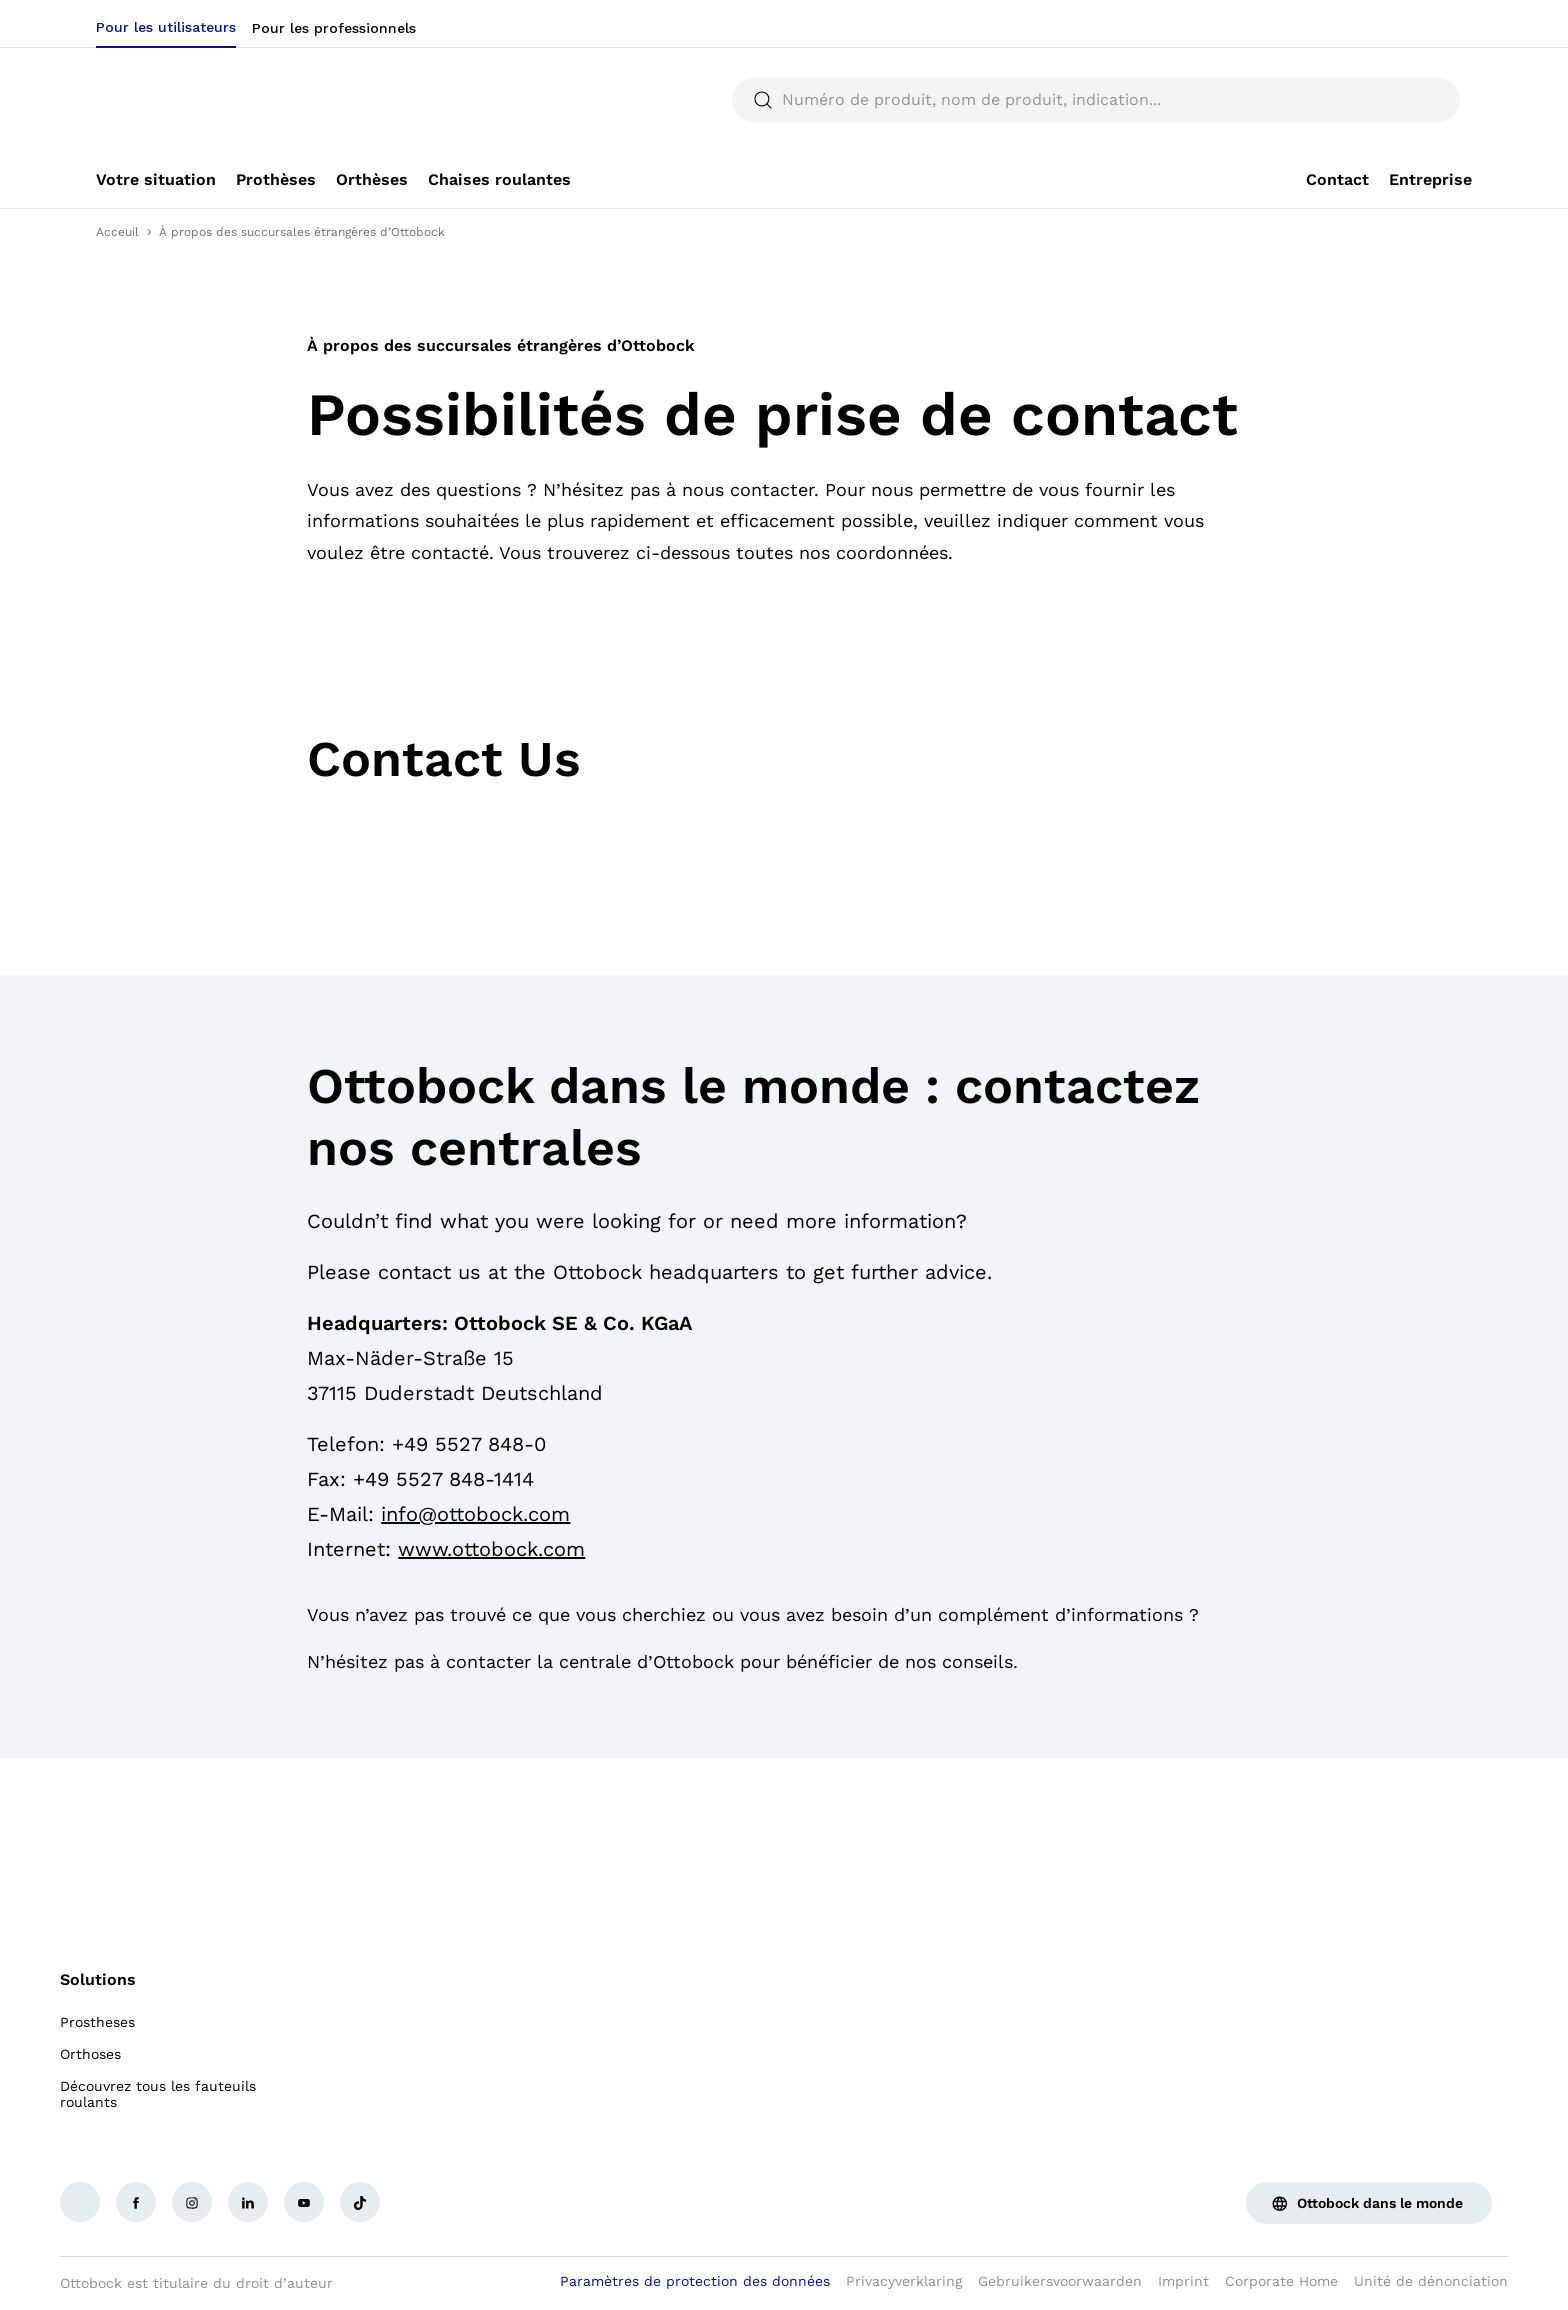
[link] (156, 180)
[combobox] (1411, 24)
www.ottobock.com (491, 1549)
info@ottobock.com (475, 1514)
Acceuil (117, 232)
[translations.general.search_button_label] (1438, 100)
